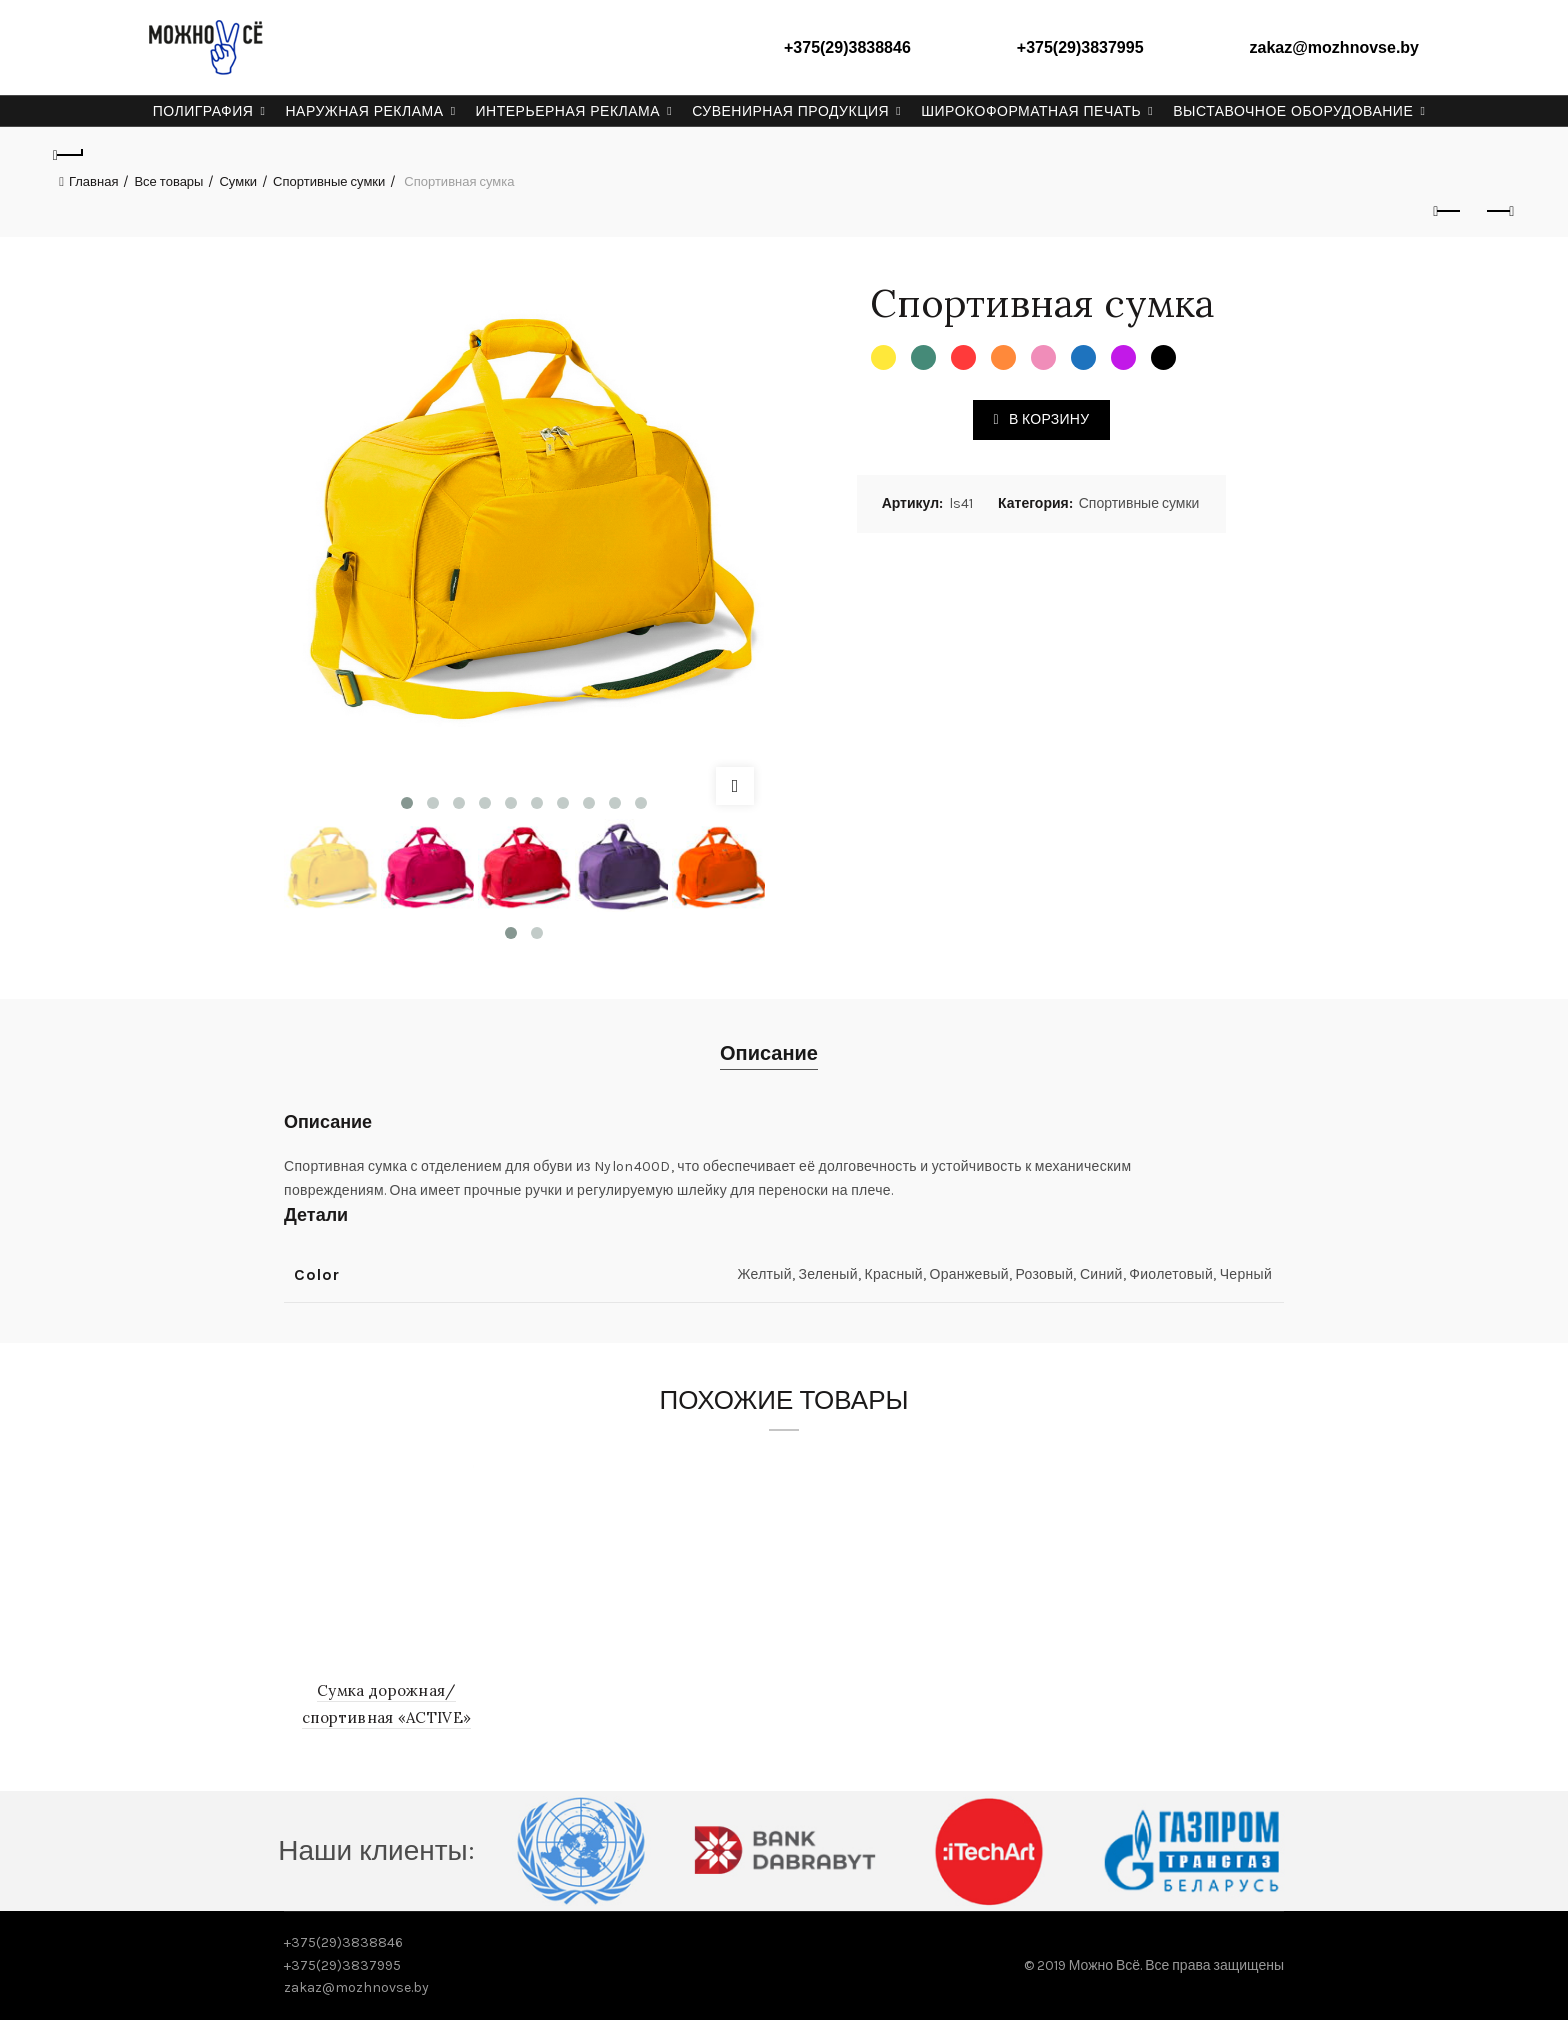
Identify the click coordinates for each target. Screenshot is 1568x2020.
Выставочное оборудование (1293, 111)
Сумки (238, 181)
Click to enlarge (735, 786)
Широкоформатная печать (1031, 111)
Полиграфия (203, 111)
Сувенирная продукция (790, 111)
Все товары (168, 181)
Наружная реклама (364, 111)
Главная (93, 181)
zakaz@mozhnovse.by (1334, 47)
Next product (1498, 211)
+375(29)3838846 (847, 47)
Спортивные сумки (329, 181)
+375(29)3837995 (1080, 47)
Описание (769, 1053)
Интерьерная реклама (568, 111)
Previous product (1448, 211)
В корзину (1049, 419)
